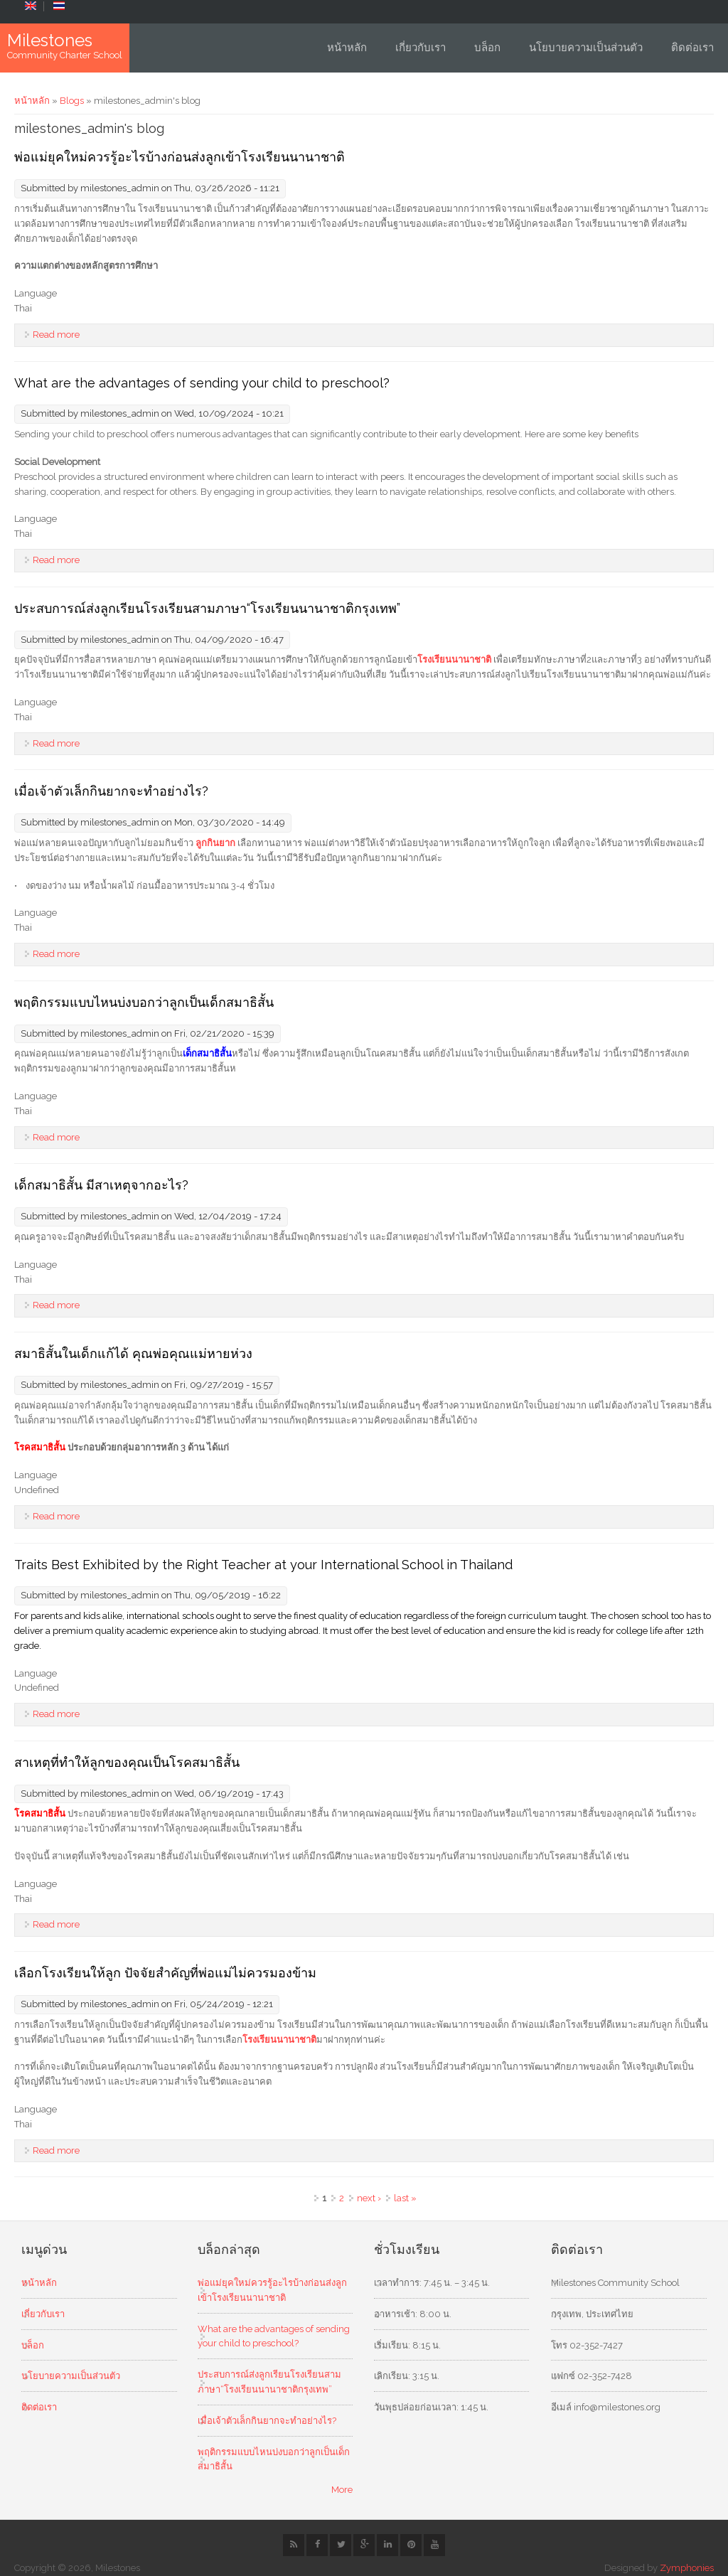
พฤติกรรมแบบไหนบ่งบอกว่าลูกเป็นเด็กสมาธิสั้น (144, 1002)
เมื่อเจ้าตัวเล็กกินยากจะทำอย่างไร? (111, 791)
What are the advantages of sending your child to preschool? (202, 382)
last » (405, 2198)
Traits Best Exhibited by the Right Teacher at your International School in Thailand (263, 1564)
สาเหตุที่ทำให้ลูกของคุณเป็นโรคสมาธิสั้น (127, 1762)
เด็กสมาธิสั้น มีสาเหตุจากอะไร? (101, 1184)
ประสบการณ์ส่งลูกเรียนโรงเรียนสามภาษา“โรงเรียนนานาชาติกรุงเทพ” (207, 608)
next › (369, 2198)
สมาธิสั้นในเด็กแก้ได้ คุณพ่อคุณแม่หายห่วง (133, 1353)
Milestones (49, 40)
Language (35, 293)
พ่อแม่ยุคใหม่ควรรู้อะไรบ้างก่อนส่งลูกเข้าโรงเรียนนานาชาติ (179, 156)
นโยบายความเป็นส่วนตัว (586, 47)
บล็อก (487, 47)
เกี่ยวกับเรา (420, 47)
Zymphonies (687, 2567)
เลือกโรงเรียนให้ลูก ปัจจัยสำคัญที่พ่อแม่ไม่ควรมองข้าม (165, 1972)
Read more (56, 334)
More (342, 2489)
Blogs (72, 100)
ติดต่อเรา (692, 47)
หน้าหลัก (347, 47)
